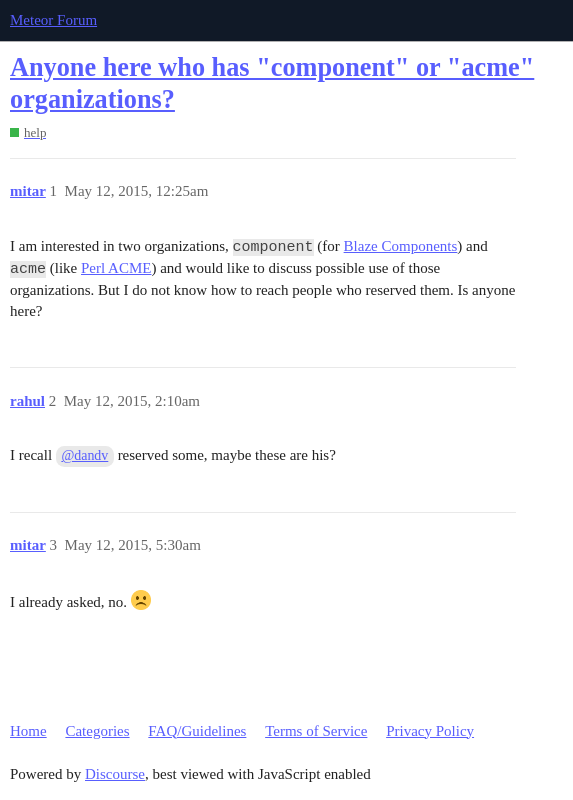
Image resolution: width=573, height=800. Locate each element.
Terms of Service (316, 731)
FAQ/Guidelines (197, 731)
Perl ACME (116, 268)
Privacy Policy (430, 731)
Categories (97, 731)
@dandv (84, 455)
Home (28, 731)
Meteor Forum (53, 20)
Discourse (115, 774)
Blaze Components (401, 246)
